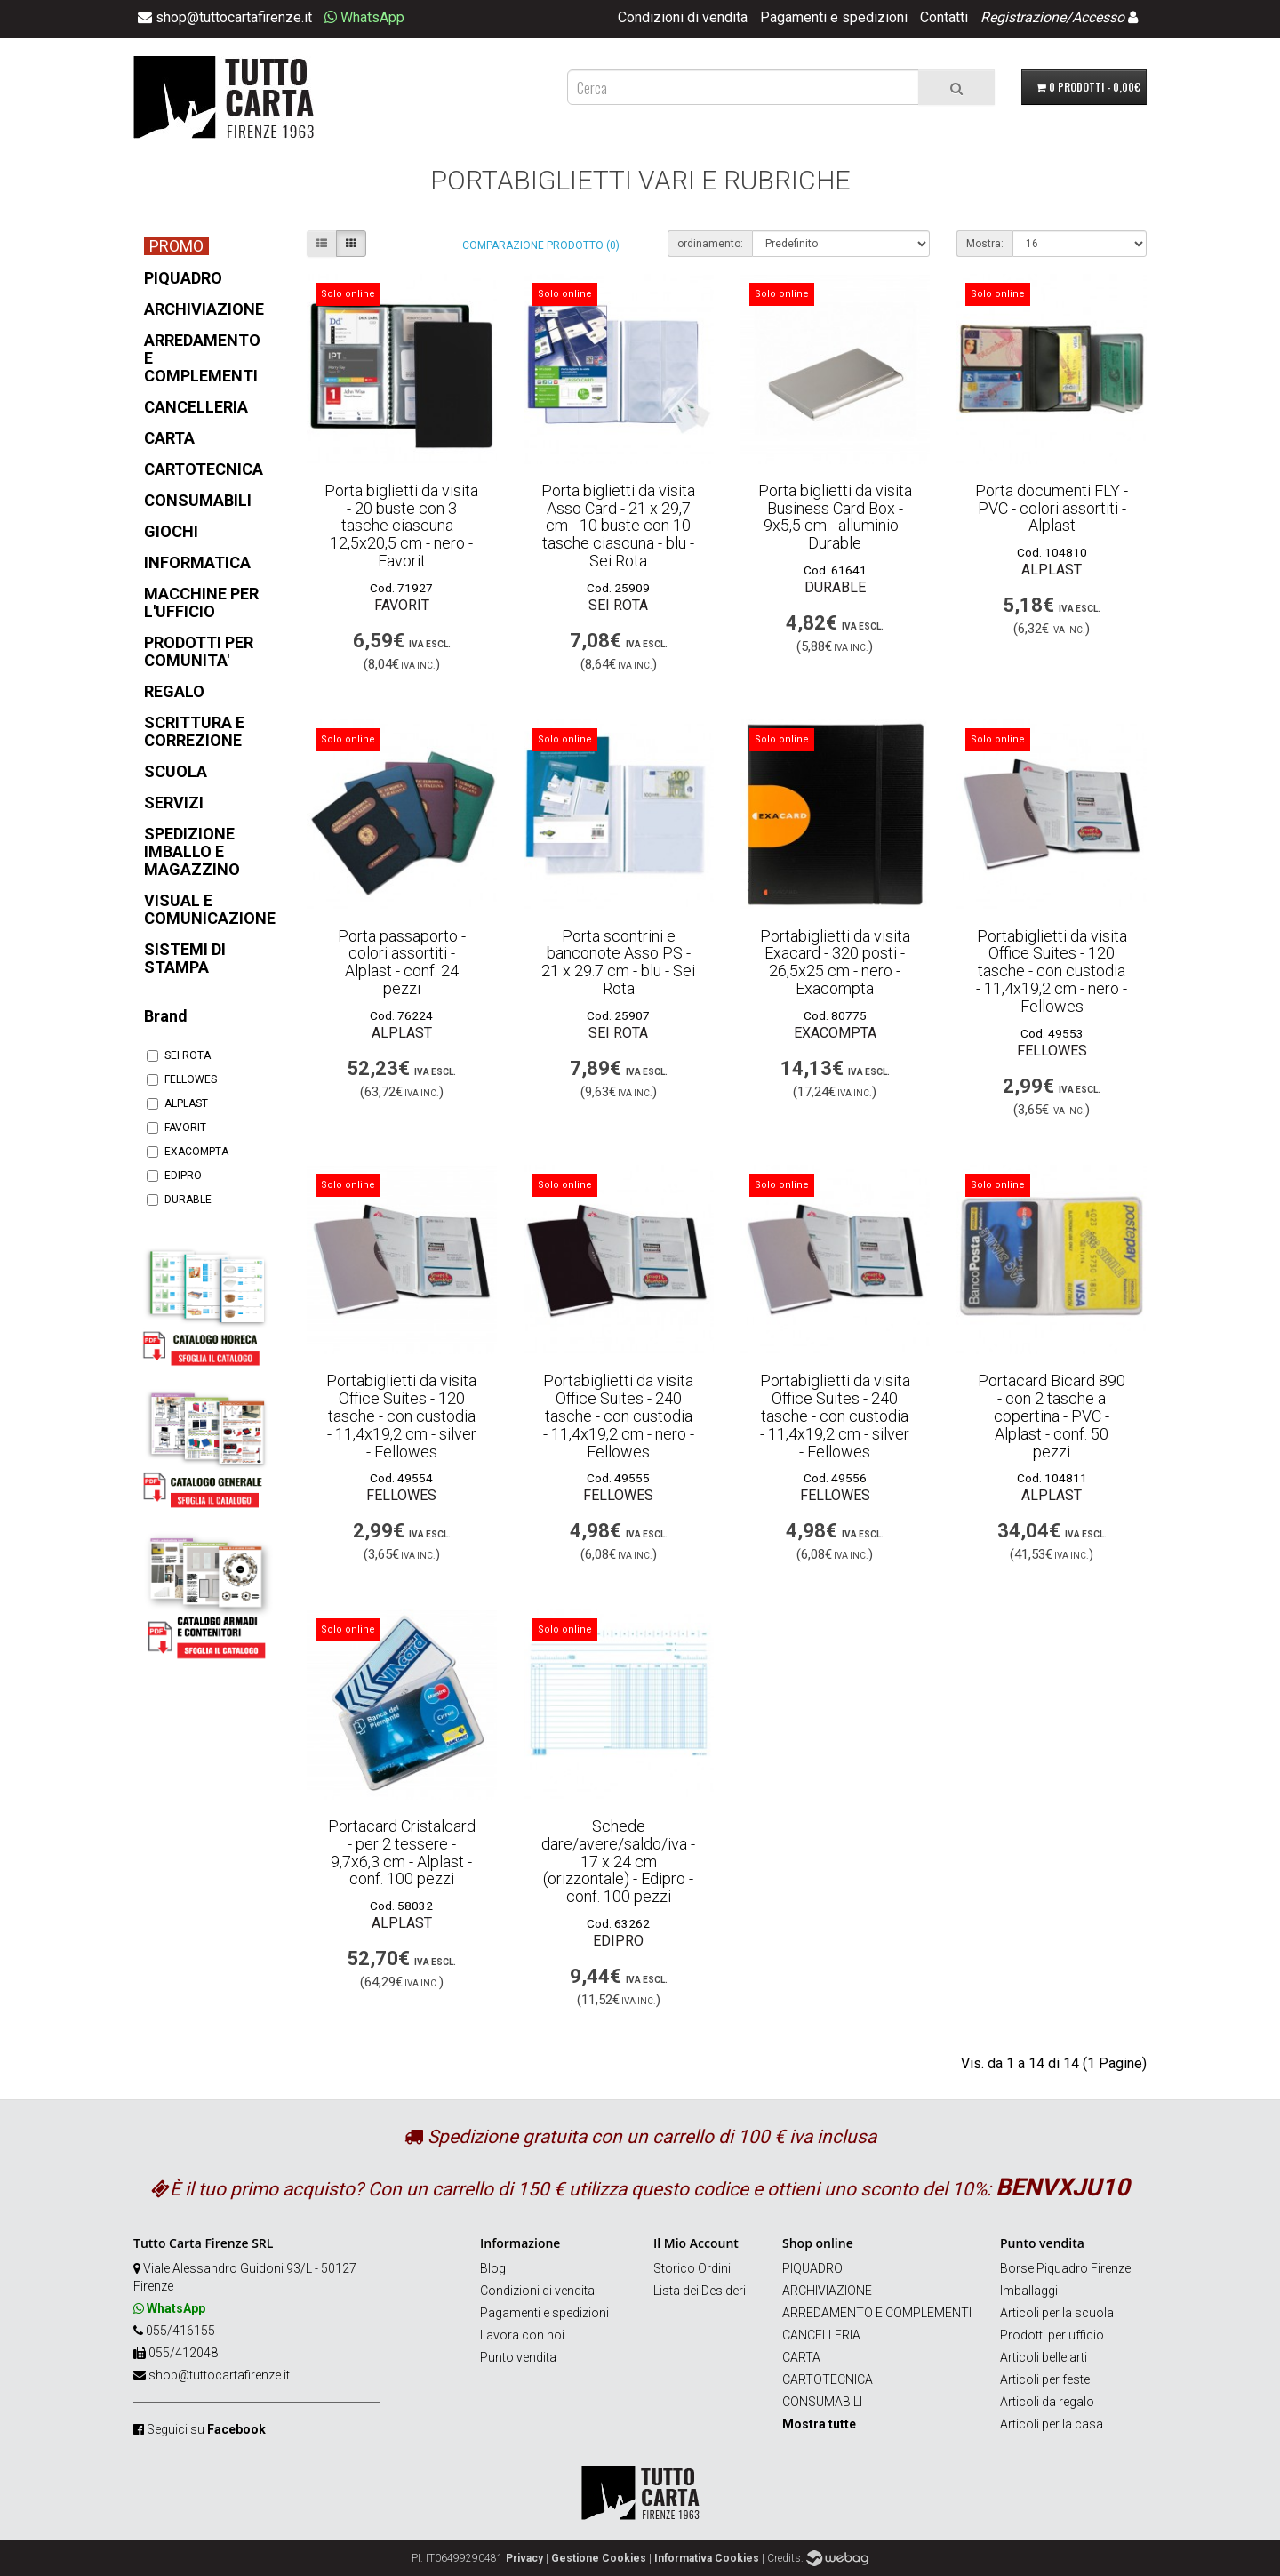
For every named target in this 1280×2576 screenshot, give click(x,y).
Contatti (944, 17)
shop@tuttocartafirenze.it (219, 2375)
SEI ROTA (179, 1055)
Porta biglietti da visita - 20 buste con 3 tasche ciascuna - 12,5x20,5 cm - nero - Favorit (401, 525)
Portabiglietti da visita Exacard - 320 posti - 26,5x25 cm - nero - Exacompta (835, 962)
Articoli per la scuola (1057, 2313)
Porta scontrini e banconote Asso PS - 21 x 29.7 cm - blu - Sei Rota (618, 962)
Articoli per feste (1045, 2379)
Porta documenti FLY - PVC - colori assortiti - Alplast (1051, 508)
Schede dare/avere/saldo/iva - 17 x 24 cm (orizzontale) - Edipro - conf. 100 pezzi (618, 1861)
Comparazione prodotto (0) (541, 245)
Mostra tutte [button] (819, 2424)
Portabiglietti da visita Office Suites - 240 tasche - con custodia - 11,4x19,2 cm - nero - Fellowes (618, 1415)
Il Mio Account (696, 2243)
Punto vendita (518, 2357)
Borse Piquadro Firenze (1065, 2268)
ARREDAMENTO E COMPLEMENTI (877, 2313)
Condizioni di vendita (683, 17)
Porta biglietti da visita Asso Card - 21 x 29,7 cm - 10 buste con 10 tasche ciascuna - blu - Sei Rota (618, 525)
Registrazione (1023, 17)
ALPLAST (177, 1103)
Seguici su (206, 2429)
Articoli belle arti (1043, 2357)
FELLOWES (182, 1079)
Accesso (1098, 17)
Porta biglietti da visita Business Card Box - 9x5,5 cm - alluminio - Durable (835, 516)
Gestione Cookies (598, 2558)
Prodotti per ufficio (1052, 2335)
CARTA (801, 2357)
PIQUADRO (812, 2268)
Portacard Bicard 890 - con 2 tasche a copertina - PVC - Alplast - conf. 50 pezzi (1051, 1415)
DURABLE (179, 1199)
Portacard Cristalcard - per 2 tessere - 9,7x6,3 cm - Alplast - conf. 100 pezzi (402, 1852)
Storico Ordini (692, 2268)
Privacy (524, 2558)
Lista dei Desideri (699, 2290)
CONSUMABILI (822, 2402)
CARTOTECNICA (827, 2379)
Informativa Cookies (706, 2558)
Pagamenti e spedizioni (834, 17)
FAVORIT (176, 1127)
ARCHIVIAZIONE (827, 2290)
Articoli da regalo (1047, 2402)
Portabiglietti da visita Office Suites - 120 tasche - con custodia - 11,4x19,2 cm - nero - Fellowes (1051, 971)
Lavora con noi (522, 2335)
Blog (493, 2268)
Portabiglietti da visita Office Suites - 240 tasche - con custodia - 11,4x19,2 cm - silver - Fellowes (835, 1415)
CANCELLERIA (821, 2335)
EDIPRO (174, 1175)
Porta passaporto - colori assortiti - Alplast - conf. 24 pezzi (402, 962)
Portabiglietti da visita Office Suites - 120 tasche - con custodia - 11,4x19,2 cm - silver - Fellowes (401, 1415)
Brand (166, 1016)
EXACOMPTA (187, 1151)
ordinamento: (710, 243)
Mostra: (985, 243)
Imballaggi (1029, 2290)
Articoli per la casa (1051, 2424)
